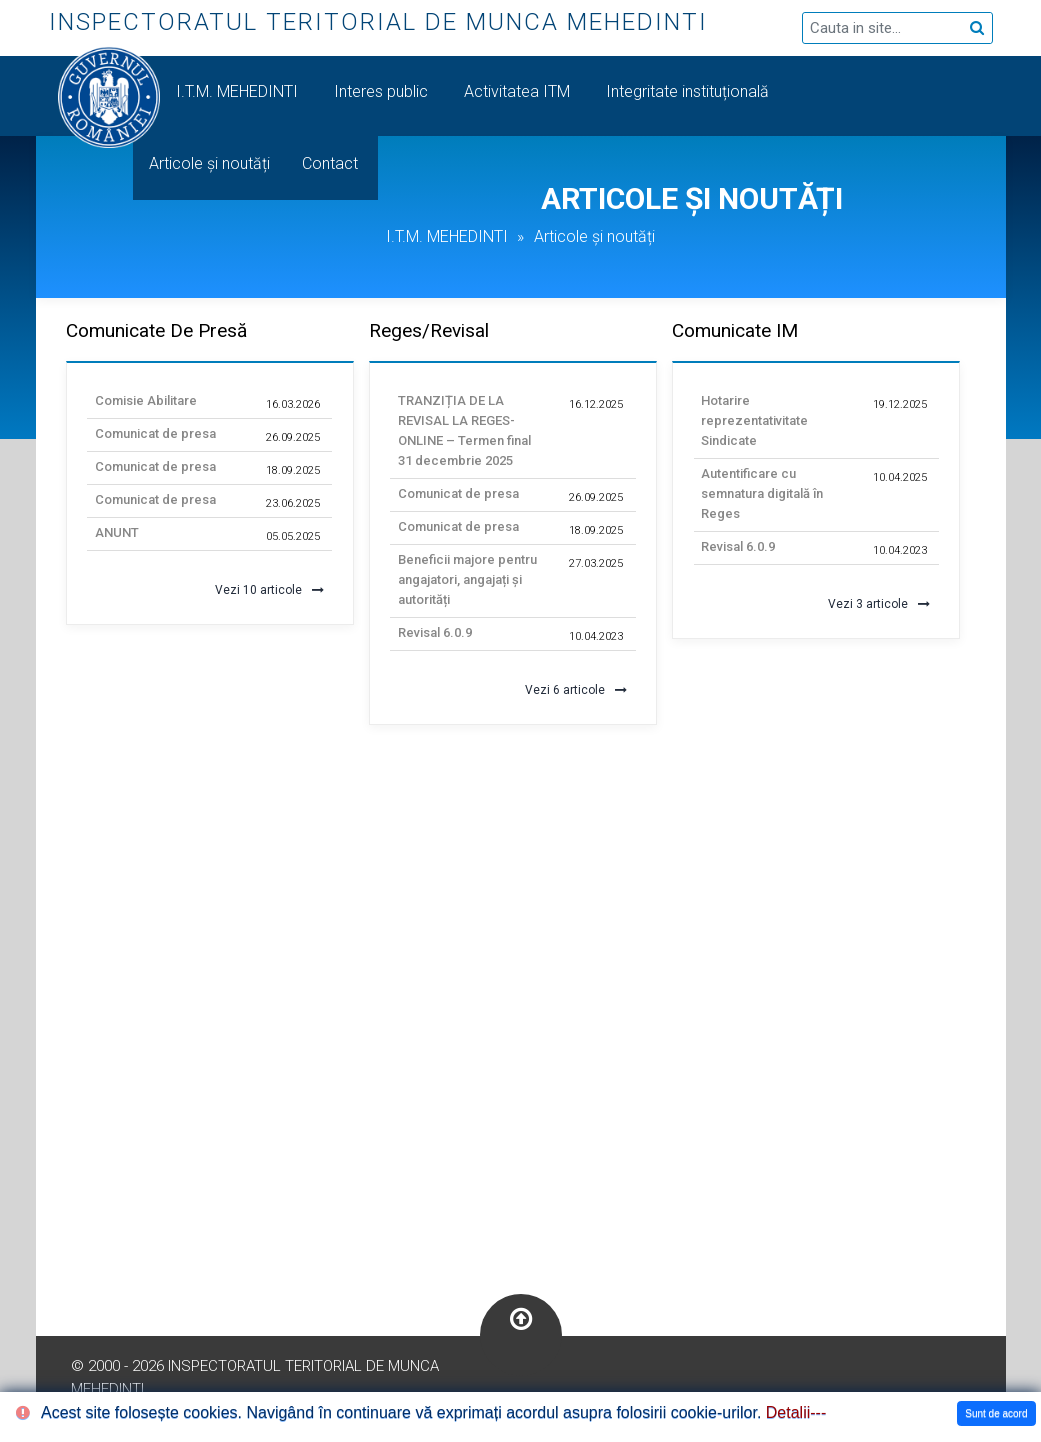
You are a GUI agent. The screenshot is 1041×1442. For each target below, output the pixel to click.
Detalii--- (796, 1412)
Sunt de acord (996, 1413)
